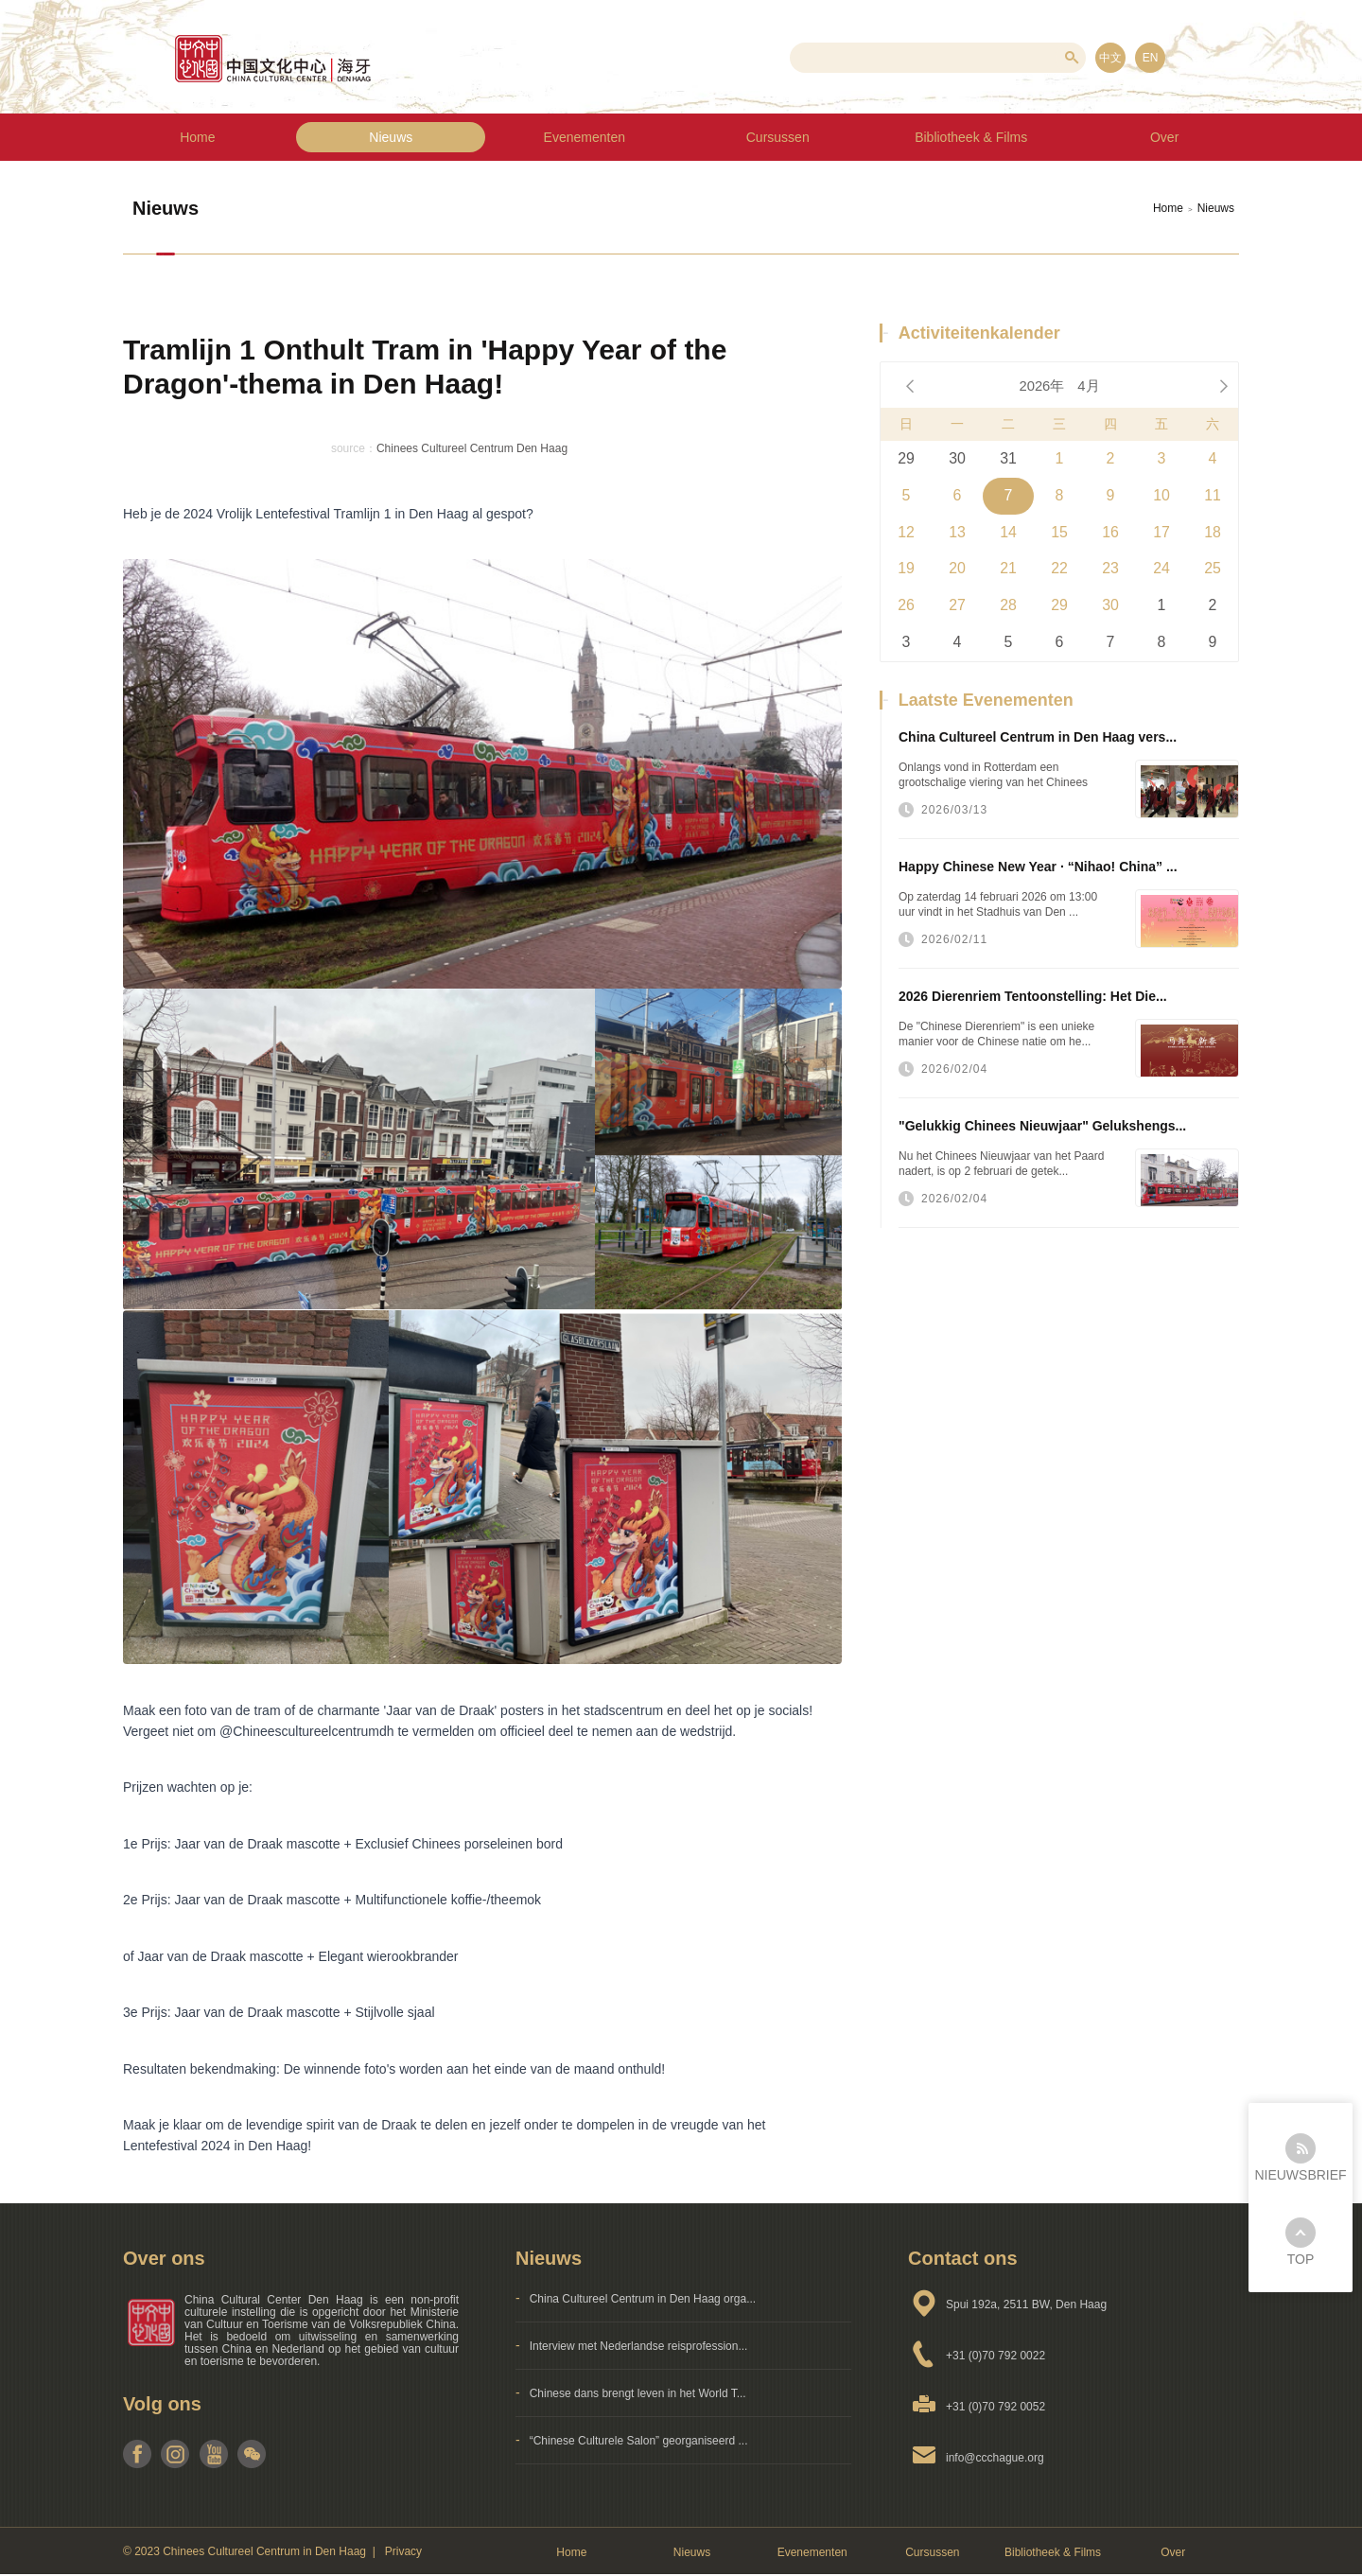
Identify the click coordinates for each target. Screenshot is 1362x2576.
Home (197, 137)
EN (1151, 57)
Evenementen (584, 137)
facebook (137, 2454)
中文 (1110, 57)
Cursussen (778, 137)
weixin (251, 2454)
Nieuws (390, 137)
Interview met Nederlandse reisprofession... (639, 2346)
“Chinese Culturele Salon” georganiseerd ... (639, 2440)
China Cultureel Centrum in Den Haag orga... (643, 2298)
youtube (213, 2454)
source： (353, 448)
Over (1173, 2552)
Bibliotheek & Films (1052, 2552)
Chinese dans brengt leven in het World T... (638, 2393)
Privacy (403, 2551)
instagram (175, 2454)
